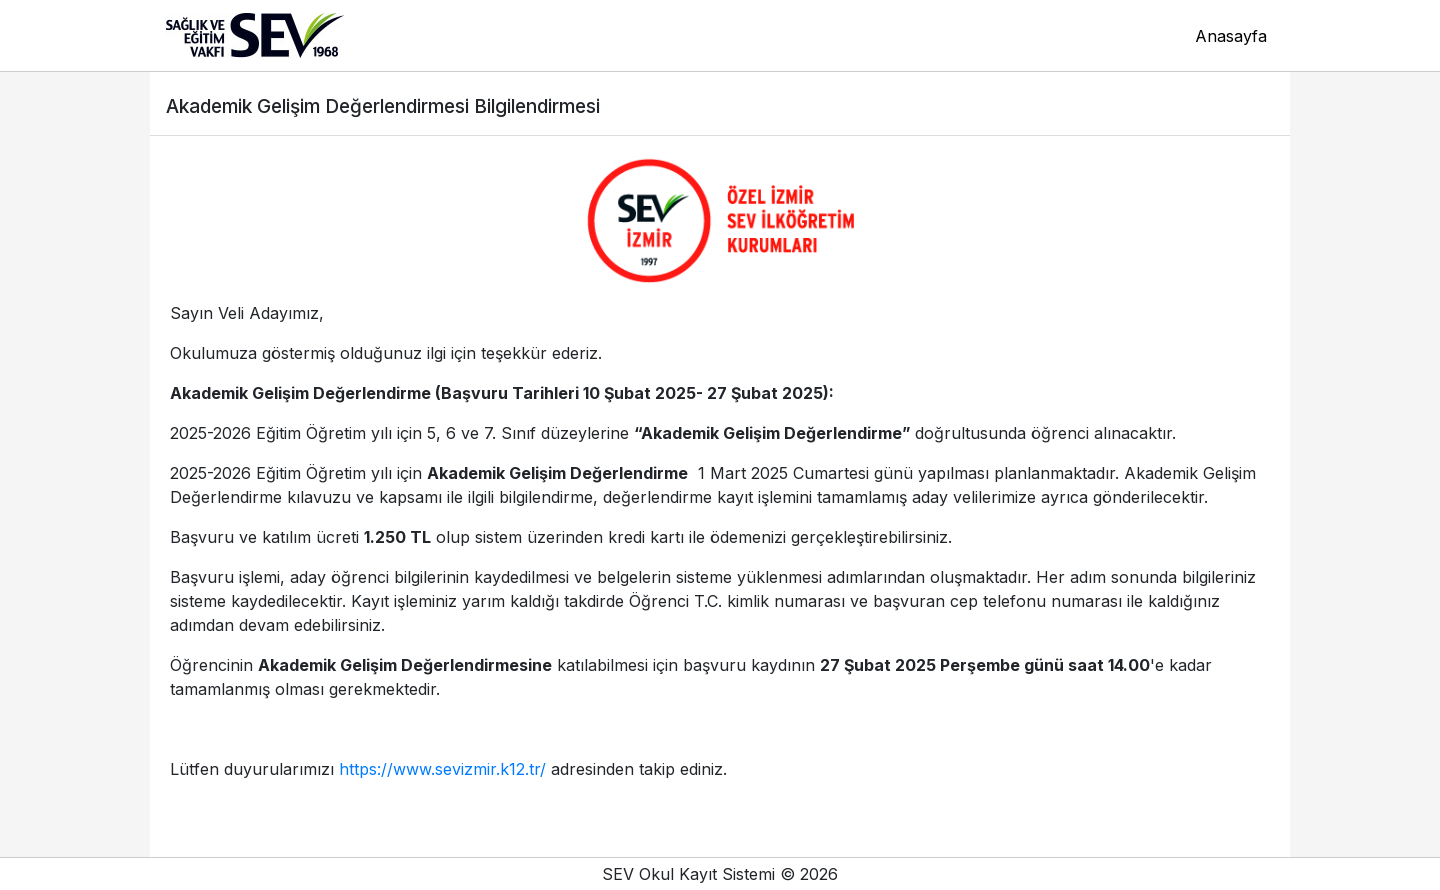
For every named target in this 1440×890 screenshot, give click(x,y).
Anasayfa (1231, 36)
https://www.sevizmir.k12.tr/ (442, 769)
